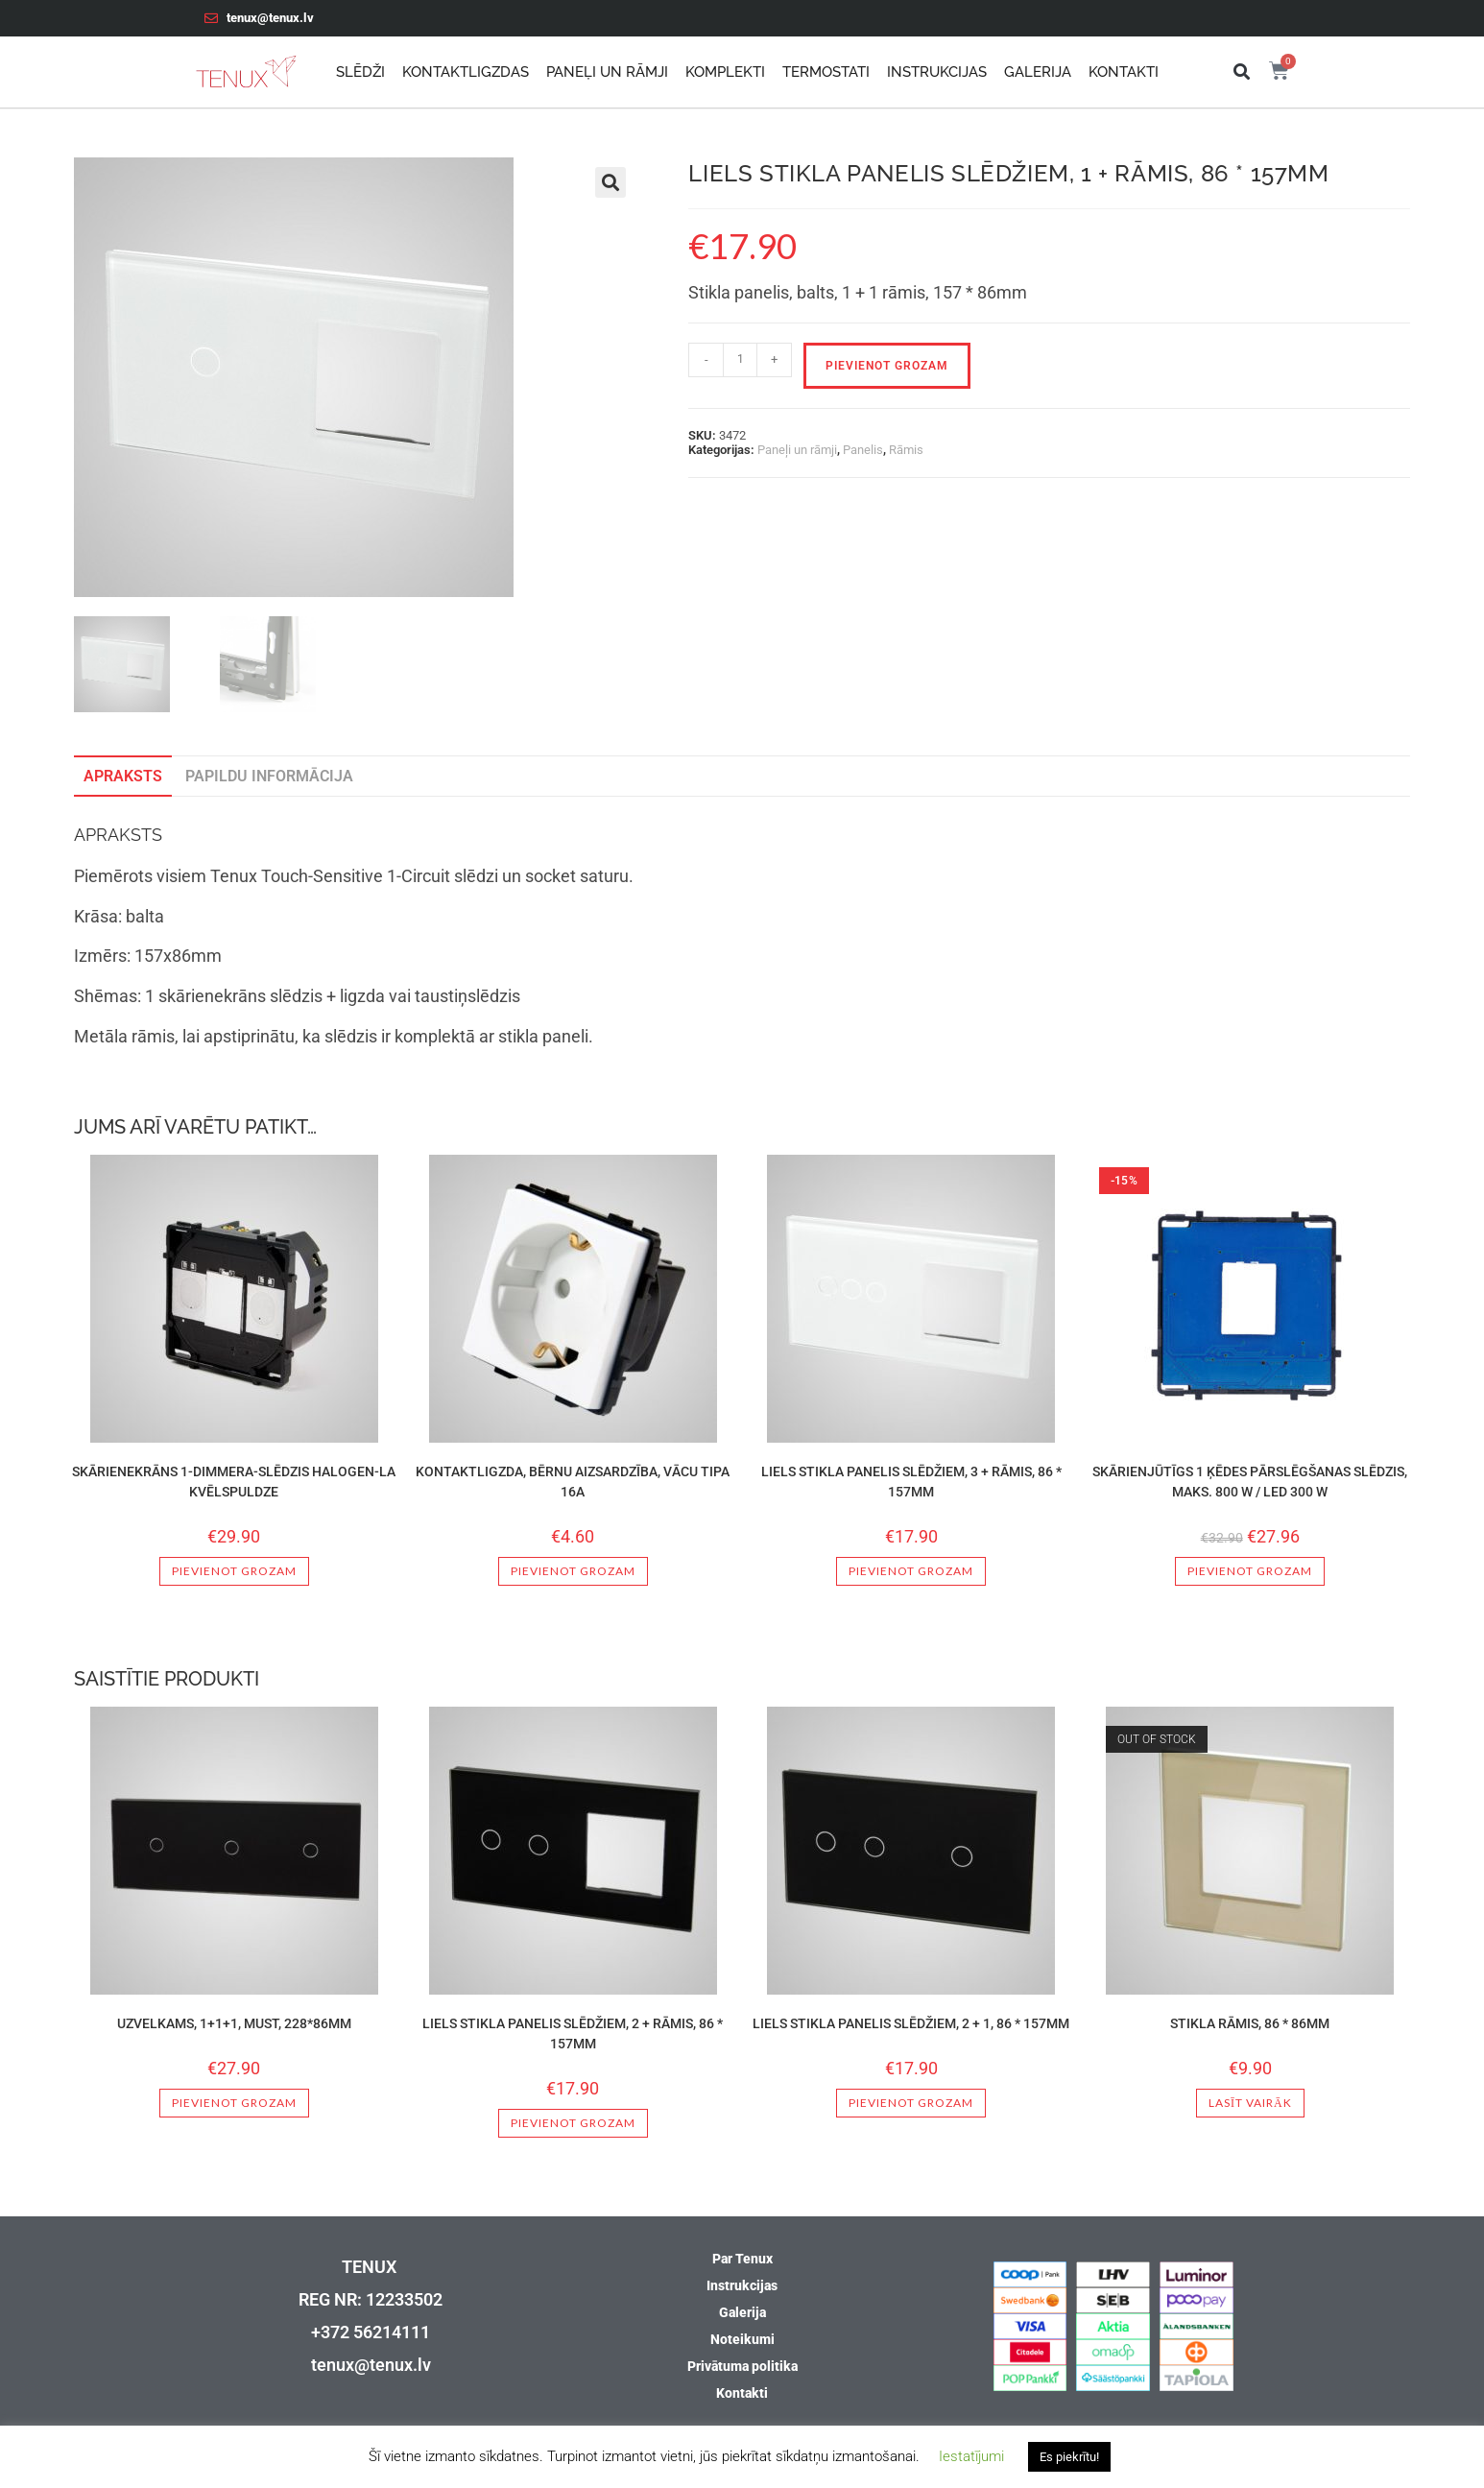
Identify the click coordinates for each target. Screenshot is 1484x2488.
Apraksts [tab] (123, 776)
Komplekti (725, 72)
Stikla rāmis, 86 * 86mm (1249, 2023)
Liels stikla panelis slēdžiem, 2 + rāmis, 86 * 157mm (572, 2033)
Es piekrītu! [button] (1069, 2457)
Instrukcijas (937, 72)
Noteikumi (742, 2339)
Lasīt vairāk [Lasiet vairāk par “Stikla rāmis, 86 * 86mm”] (1250, 2102)
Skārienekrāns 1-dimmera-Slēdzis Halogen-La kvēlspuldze (233, 1481)
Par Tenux (742, 2258)
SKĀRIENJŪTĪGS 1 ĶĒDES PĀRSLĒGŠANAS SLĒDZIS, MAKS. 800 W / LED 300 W (1249, 1481)
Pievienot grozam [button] (234, 1571)
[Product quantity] (740, 360)
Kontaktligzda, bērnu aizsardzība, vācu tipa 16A (573, 1481)
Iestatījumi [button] (971, 2456)
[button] (1241, 71)
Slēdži (360, 72)
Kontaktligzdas (465, 72)
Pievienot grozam (887, 365)
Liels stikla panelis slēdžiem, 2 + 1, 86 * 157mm (911, 2023)
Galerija (1037, 72)
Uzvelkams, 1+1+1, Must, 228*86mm (234, 2023)
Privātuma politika (742, 2366)
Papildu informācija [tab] (269, 776)
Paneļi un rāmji (607, 72)
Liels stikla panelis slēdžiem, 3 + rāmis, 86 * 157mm (911, 1481)
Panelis (863, 450)
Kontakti (1124, 72)
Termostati (826, 72)
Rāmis (906, 450)
